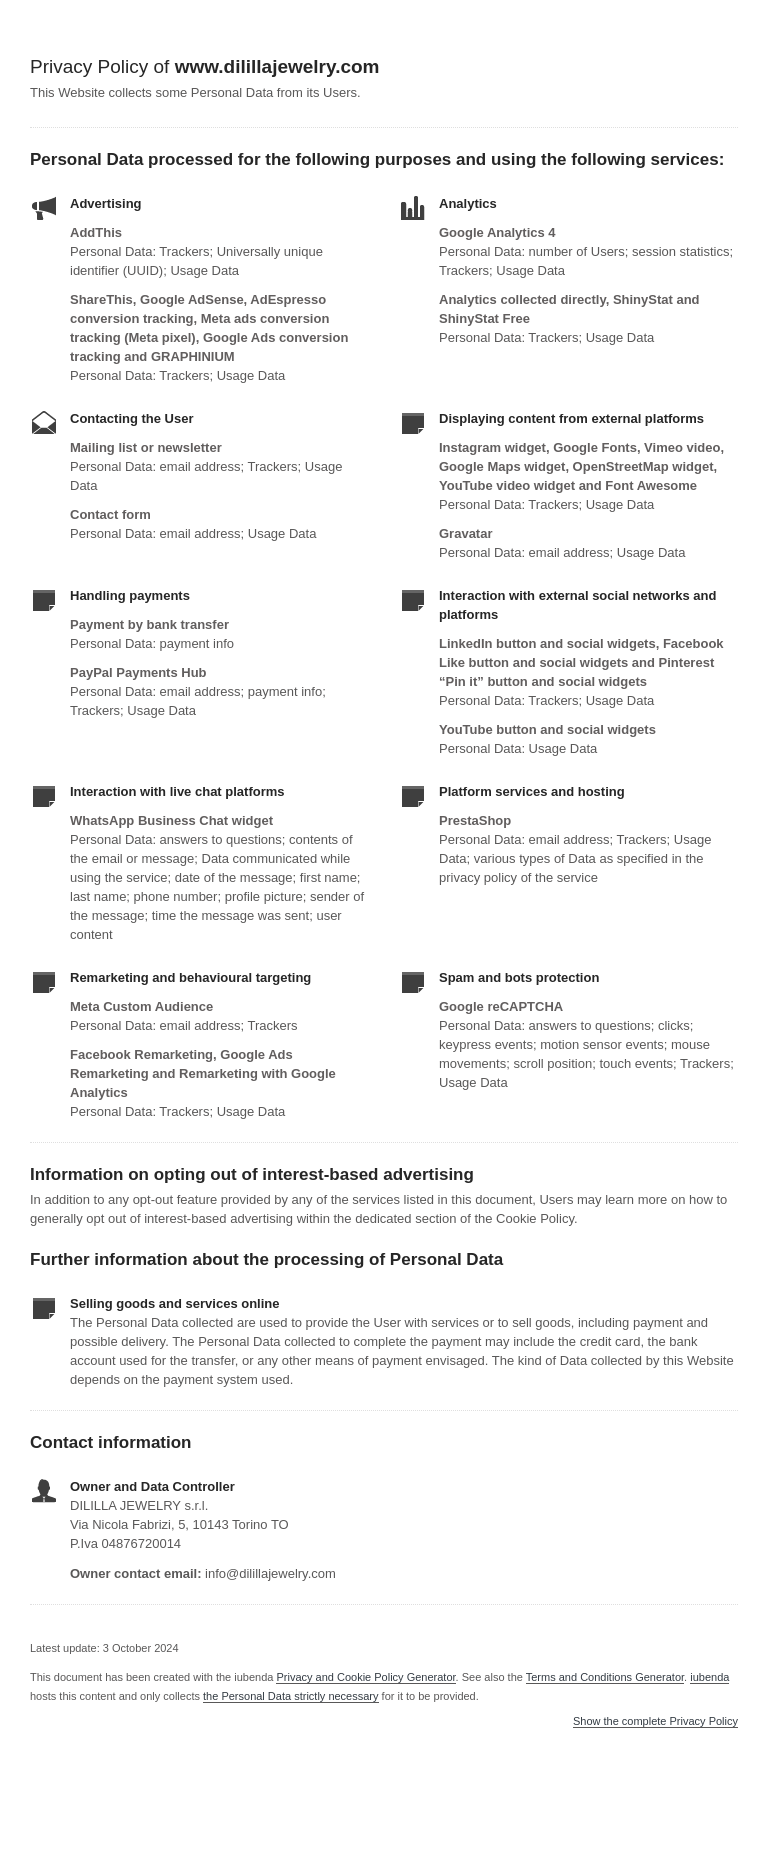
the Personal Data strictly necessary (290, 1696)
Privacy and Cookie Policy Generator (365, 1677)
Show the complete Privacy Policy (655, 1721)
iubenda (709, 1677)
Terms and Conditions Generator (605, 1677)
